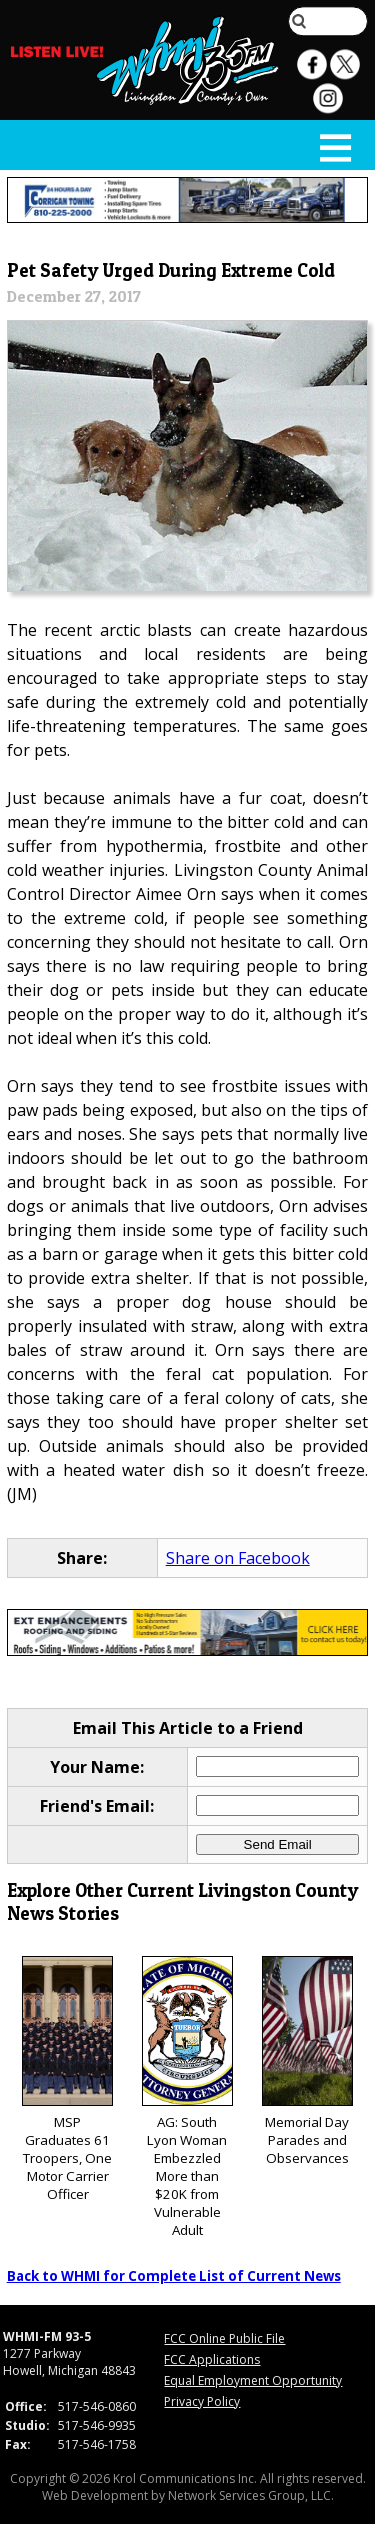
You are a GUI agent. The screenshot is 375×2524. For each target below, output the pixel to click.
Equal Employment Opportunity (253, 2380)
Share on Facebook (238, 1558)
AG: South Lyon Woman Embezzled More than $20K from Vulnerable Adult (187, 2097)
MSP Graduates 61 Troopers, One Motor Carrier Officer (67, 2079)
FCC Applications (212, 2359)
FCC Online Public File (224, 2338)
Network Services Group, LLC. (251, 2495)
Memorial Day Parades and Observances (307, 2061)
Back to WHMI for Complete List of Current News (174, 2276)
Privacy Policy (202, 2401)
